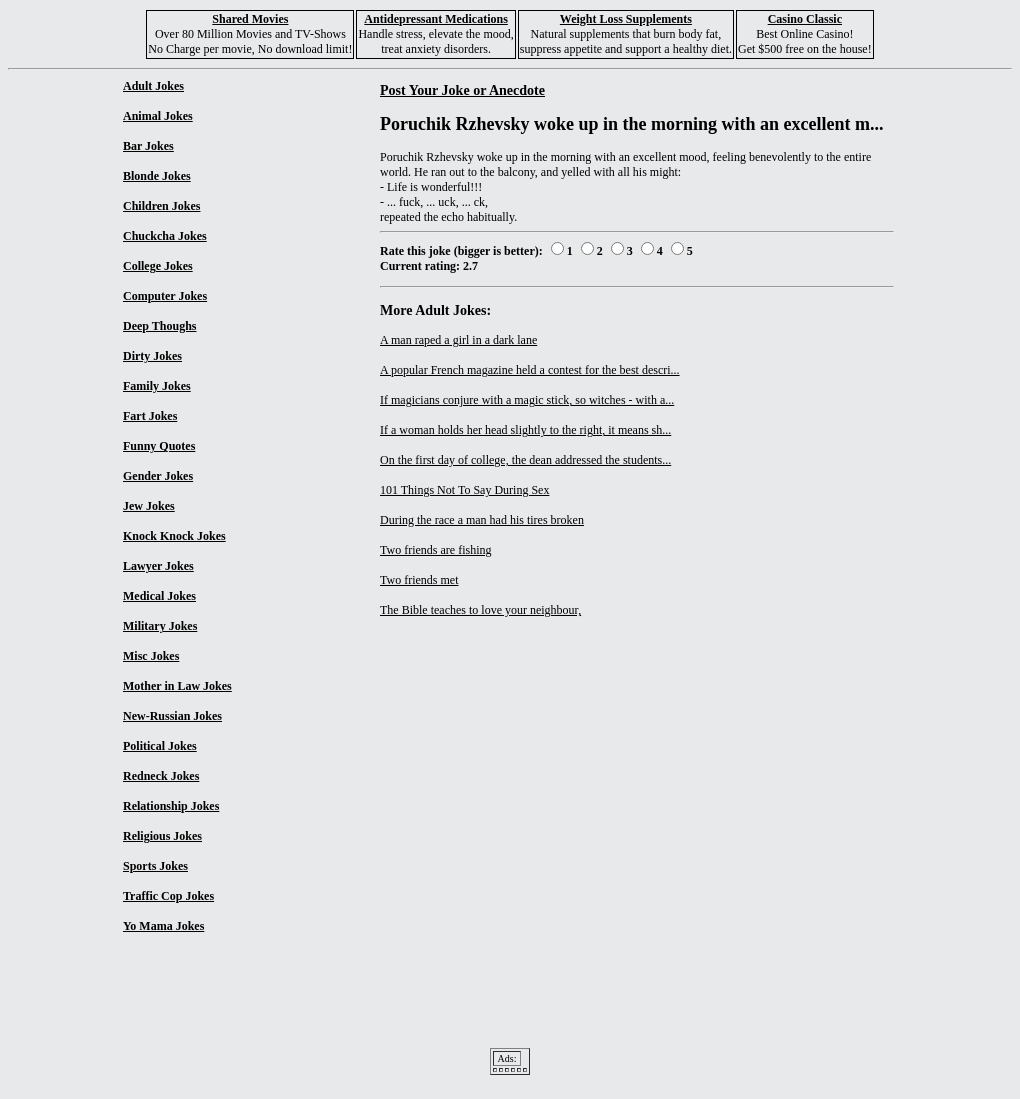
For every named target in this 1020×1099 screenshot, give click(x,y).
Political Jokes (160, 746)
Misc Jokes (151, 656)
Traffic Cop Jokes (168, 896)
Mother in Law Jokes (177, 686)
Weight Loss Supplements (626, 19)
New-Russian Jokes (172, 716)
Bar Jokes (148, 146)
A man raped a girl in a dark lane (458, 340)
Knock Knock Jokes (174, 536)
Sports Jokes (155, 866)
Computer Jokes (165, 296)
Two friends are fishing (435, 550)
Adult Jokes (153, 86)
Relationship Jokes (171, 806)
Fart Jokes (150, 416)
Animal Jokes (158, 116)
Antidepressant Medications (435, 19)
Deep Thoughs (159, 326)
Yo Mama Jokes (163, 926)
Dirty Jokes (152, 356)
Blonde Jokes (157, 176)
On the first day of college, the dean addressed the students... (525, 460)
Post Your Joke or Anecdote (462, 90)
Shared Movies (250, 19)
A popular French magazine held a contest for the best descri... (530, 370)
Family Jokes (157, 386)
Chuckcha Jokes (165, 236)
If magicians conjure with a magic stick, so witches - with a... (527, 400)
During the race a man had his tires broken (482, 520)
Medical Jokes (159, 596)
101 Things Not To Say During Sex (464, 490)
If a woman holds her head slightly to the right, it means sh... (525, 430)
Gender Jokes (158, 476)
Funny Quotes (159, 446)
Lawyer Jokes (158, 566)
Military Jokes (160, 626)
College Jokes (158, 266)
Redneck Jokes (161, 776)
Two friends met (419, 580)
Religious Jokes (162, 836)
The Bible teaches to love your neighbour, (480, 610)
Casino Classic (805, 19)
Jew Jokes (149, 506)
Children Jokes (161, 206)
